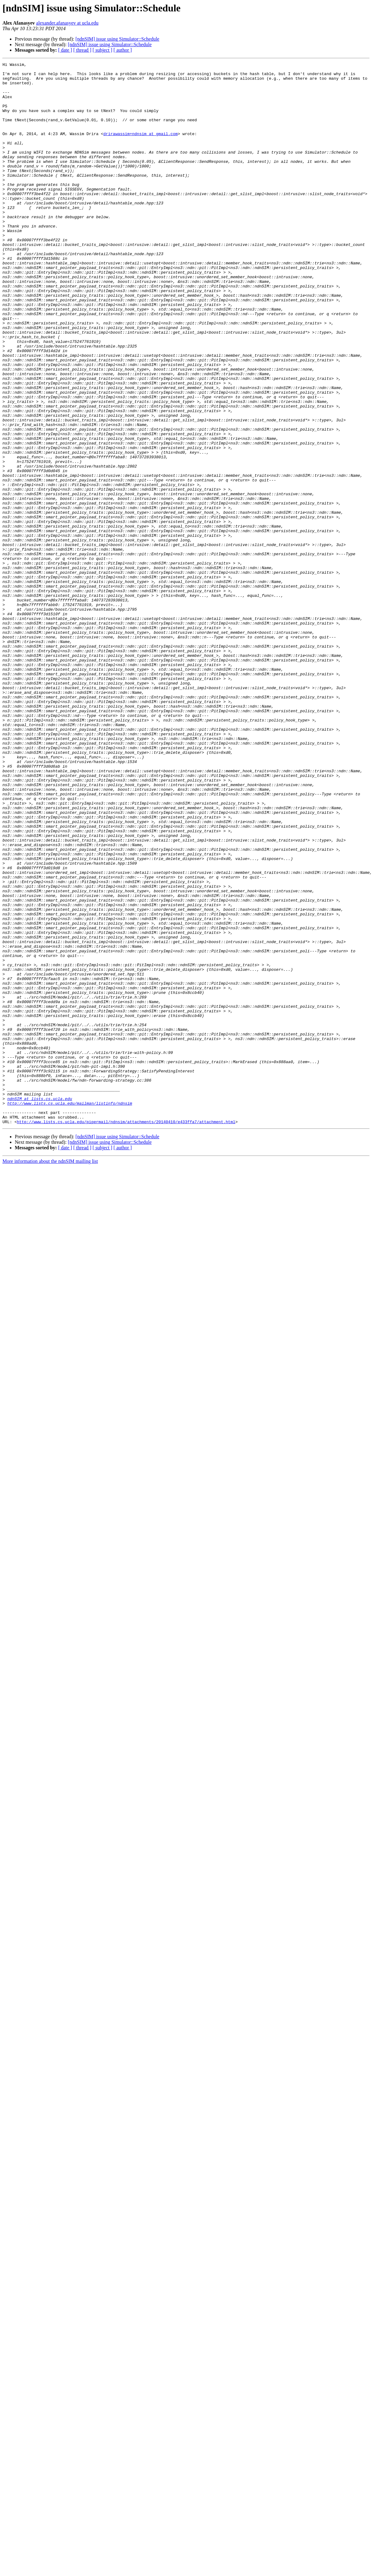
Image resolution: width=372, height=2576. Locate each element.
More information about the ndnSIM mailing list (50, 1373)
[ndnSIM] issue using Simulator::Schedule (117, 39)
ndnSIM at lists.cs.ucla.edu (39, 1306)
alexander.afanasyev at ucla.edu (67, 23)
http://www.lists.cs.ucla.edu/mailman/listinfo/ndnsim (69, 1312)
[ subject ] (102, 50)
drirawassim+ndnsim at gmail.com (140, 148)
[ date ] (65, 50)
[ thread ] (82, 50)
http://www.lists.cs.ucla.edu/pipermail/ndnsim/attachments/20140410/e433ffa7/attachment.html (126, 1334)
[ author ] (123, 50)
